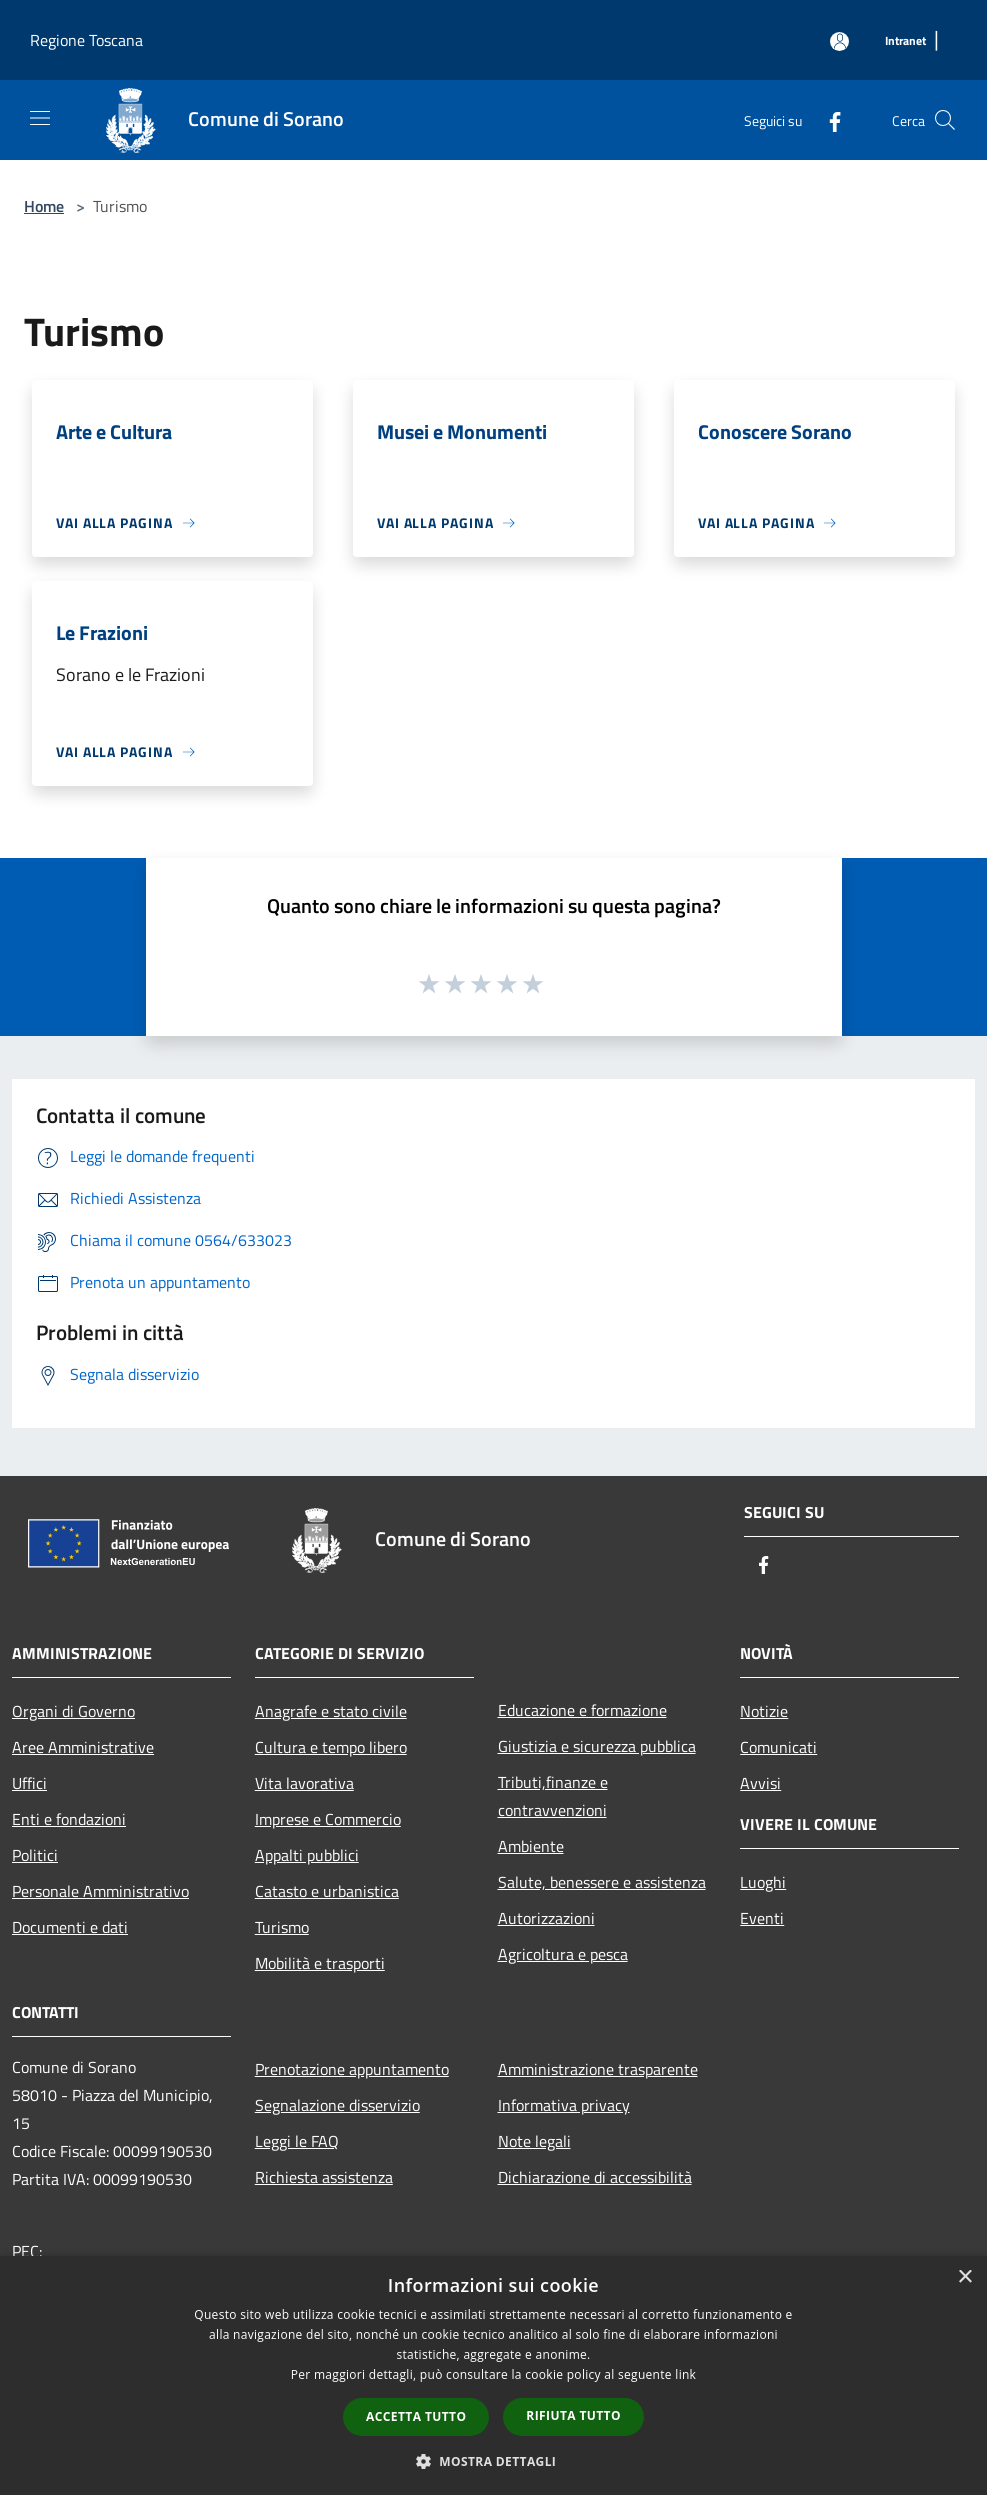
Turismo (282, 1927)
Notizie (764, 1711)
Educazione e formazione (582, 1710)
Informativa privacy (564, 2105)
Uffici (29, 1783)
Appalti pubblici (307, 1855)
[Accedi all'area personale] (839, 41)
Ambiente (531, 1846)
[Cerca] (945, 120)
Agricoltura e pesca (563, 1954)
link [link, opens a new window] (685, 2374)
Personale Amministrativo (100, 1891)
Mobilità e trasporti (320, 1963)
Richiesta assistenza (324, 2177)
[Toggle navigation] (40, 118)
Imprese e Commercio (328, 1819)
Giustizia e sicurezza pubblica (597, 1746)
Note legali (534, 2141)
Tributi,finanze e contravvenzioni (553, 1796)
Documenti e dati (70, 1927)
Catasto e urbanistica (327, 1891)
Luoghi (763, 1882)
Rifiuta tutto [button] (573, 2415)
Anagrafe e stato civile (331, 1711)
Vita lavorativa (304, 1783)
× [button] (964, 2277)
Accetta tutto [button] (416, 2416)
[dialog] (493, 2375)
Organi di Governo (73, 1711)
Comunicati (778, 1747)
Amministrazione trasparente (598, 2069)
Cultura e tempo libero (331, 1747)
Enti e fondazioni (69, 1819)
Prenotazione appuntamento (352, 2069)
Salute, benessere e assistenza (602, 1882)
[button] (494, 2461)
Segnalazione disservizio (337, 2105)
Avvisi (760, 1783)
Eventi (762, 1918)
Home (44, 206)
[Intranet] (905, 41)
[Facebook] (827, 119)
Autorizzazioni (546, 1918)
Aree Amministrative (83, 1747)
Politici (35, 1855)
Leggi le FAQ (297, 2141)
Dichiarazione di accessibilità (595, 2177)
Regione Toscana (86, 40)
